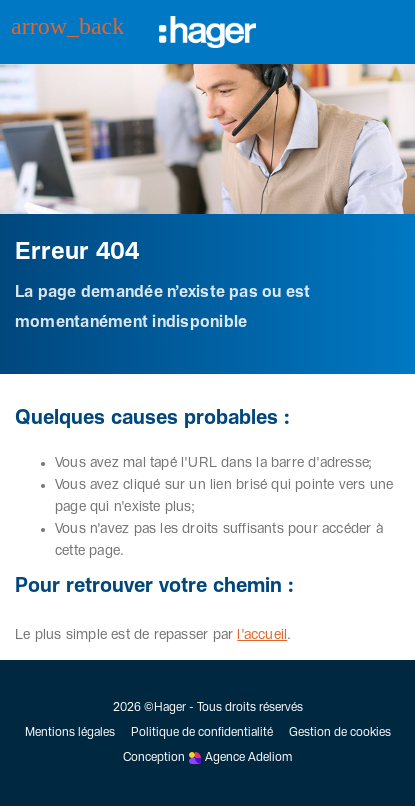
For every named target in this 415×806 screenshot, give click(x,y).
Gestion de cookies (340, 733)
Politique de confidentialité (202, 733)
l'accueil (262, 635)
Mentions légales (70, 733)
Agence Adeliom (248, 758)
